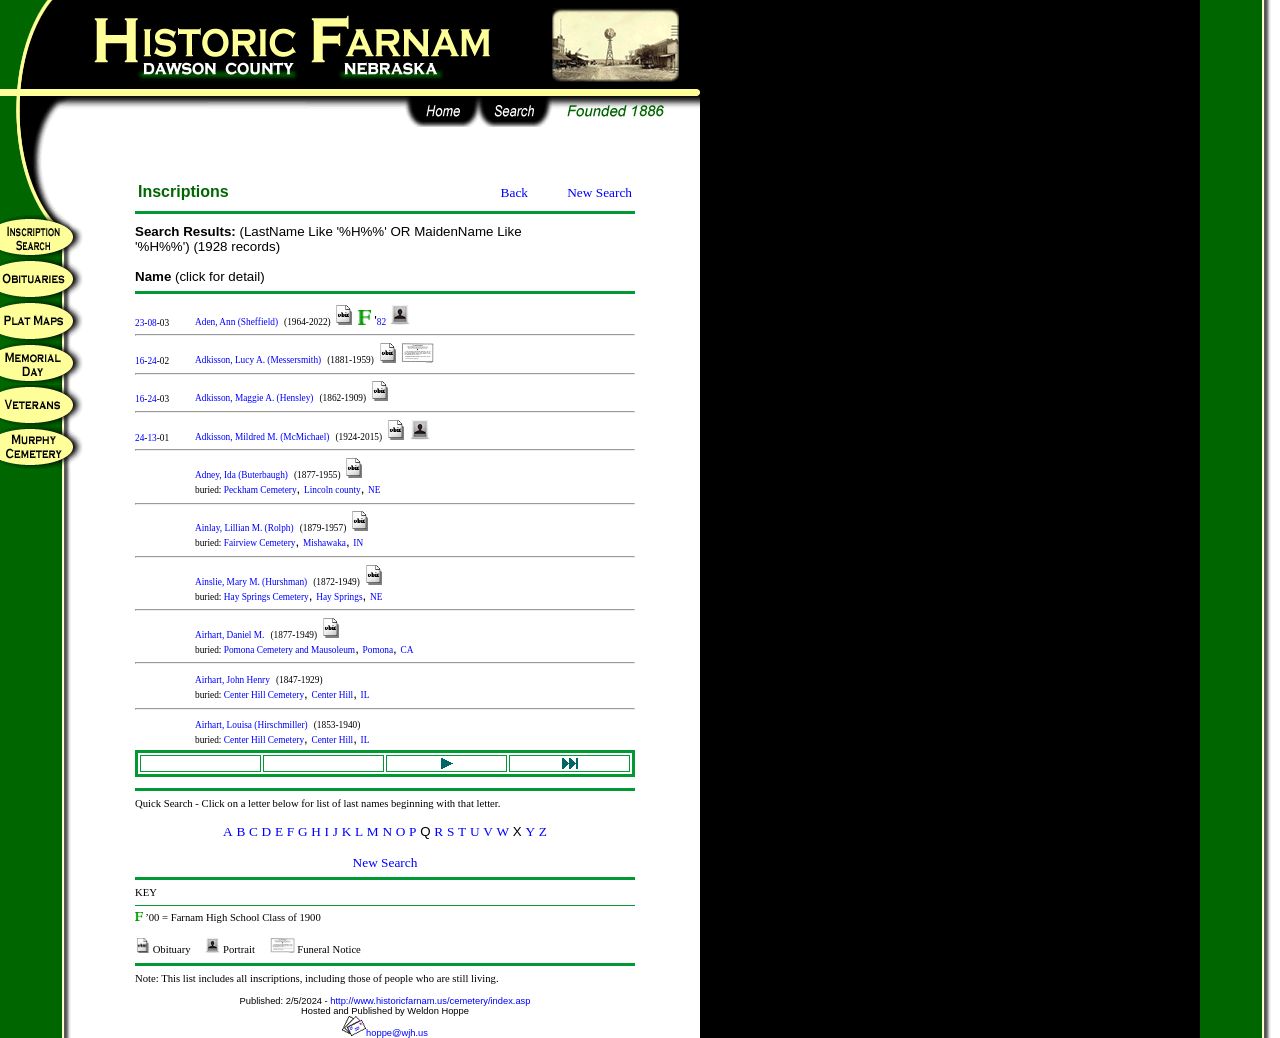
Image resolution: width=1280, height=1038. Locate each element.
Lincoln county (332, 490)
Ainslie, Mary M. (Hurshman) (251, 582)
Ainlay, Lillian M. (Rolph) (244, 528)
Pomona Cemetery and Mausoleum (289, 650)
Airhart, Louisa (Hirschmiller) (251, 725)
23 (139, 323)
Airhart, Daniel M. (229, 635)
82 (381, 322)
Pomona (378, 650)
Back (514, 192)
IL (365, 695)
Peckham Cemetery (260, 490)
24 (151, 361)
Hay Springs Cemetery (266, 597)
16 (139, 361)
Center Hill (332, 695)
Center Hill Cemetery (264, 695)
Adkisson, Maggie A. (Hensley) (254, 398)
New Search (599, 192)
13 (151, 438)
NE (374, 490)
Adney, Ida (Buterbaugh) (241, 475)
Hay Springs (339, 597)
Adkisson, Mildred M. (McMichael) (262, 437)
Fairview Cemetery (260, 543)
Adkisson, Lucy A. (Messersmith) (258, 360)
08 (151, 323)
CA (407, 650)
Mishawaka (324, 543)
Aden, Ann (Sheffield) (236, 322)
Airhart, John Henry (232, 680)
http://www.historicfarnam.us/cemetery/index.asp (430, 1001)
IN (358, 543)
